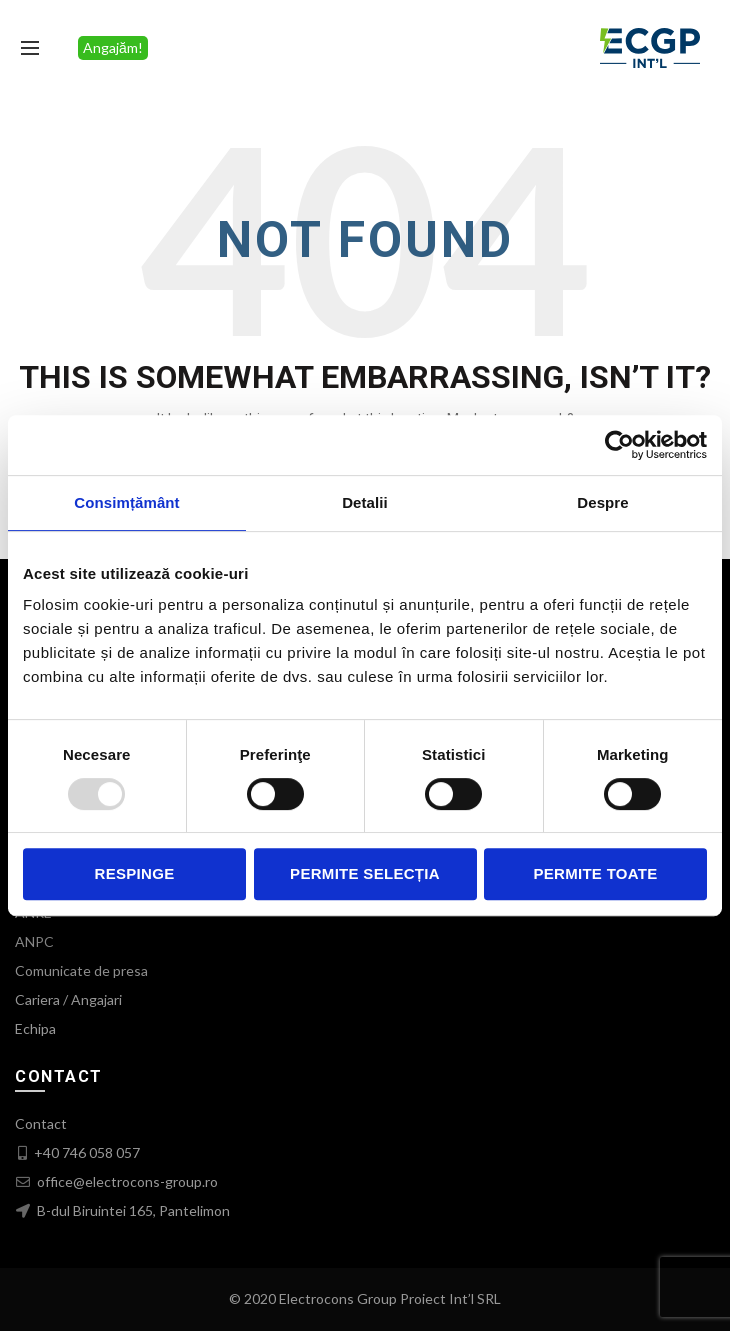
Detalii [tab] (365, 502)
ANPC (34, 941)
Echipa (35, 1028)
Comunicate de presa (81, 970)
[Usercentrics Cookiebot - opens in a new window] (619, 445)
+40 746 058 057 (87, 1152)
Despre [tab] (602, 502)
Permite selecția (365, 873)
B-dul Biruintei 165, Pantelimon (132, 1210)
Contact (41, 1123)
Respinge (135, 873)
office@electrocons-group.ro (126, 1181)
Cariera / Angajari (68, 999)
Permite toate (595, 873)
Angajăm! (113, 47)
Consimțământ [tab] (126, 502)
